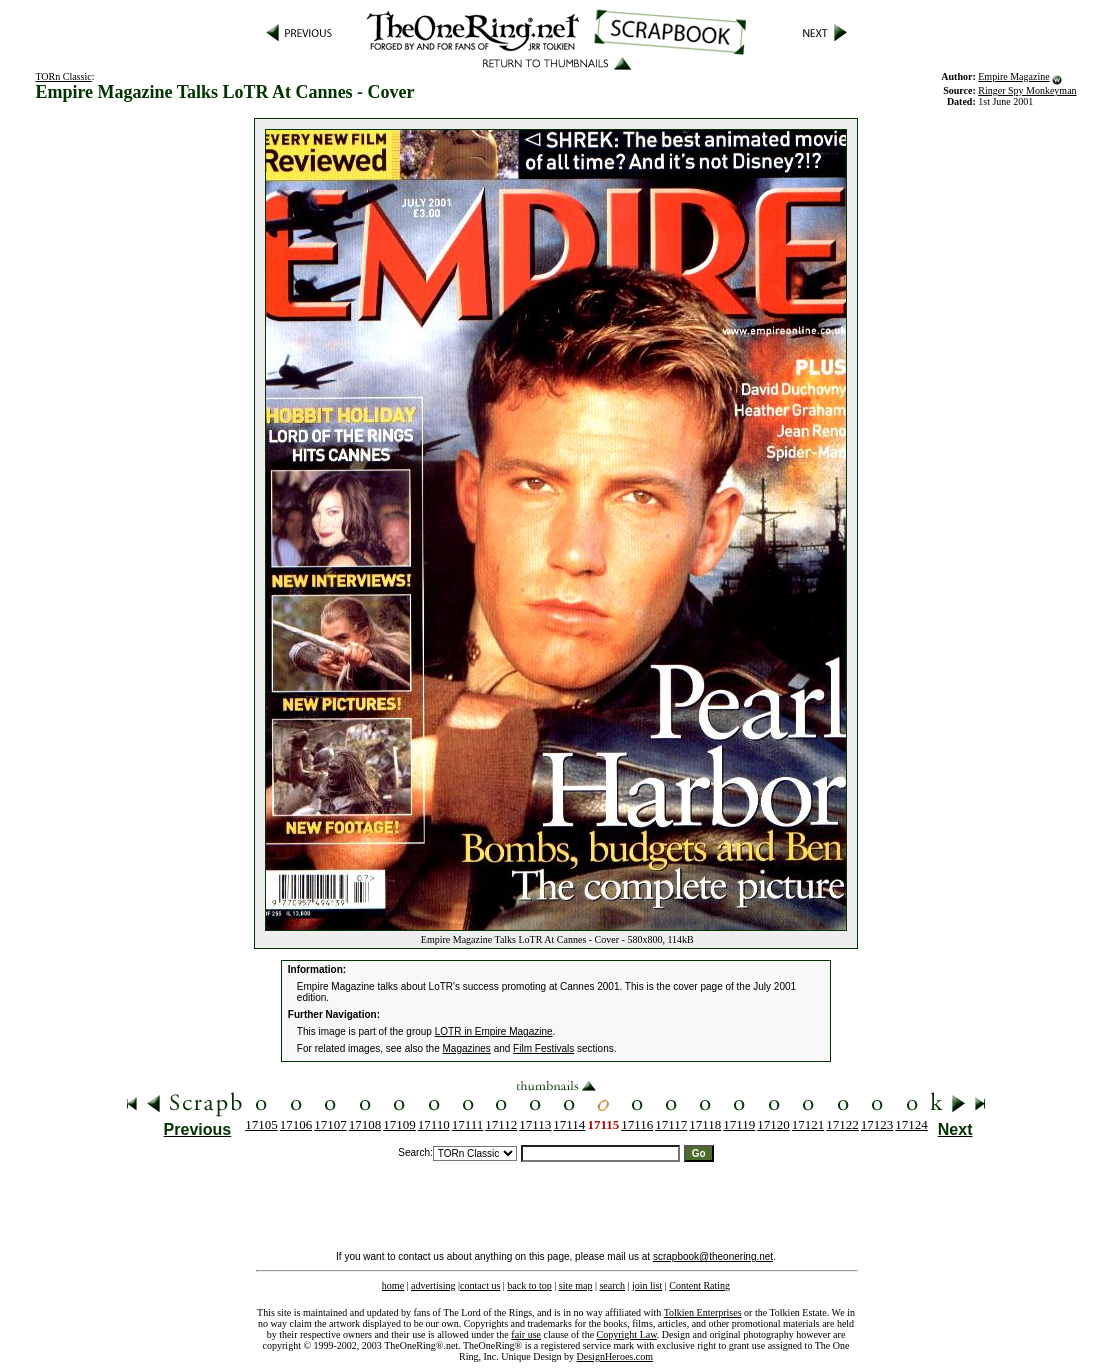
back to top (529, 1285)
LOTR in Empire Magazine (494, 1031)
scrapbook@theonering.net (713, 1256)
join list (647, 1285)
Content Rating (699, 1285)
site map (576, 1285)
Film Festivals (543, 1048)
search (612, 1285)
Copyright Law (627, 1334)
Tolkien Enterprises (703, 1312)
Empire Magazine (1013, 76)
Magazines (467, 1048)
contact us (480, 1285)
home (393, 1285)
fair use (526, 1334)
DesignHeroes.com (615, 1356)
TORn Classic (63, 76)
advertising (433, 1285)
